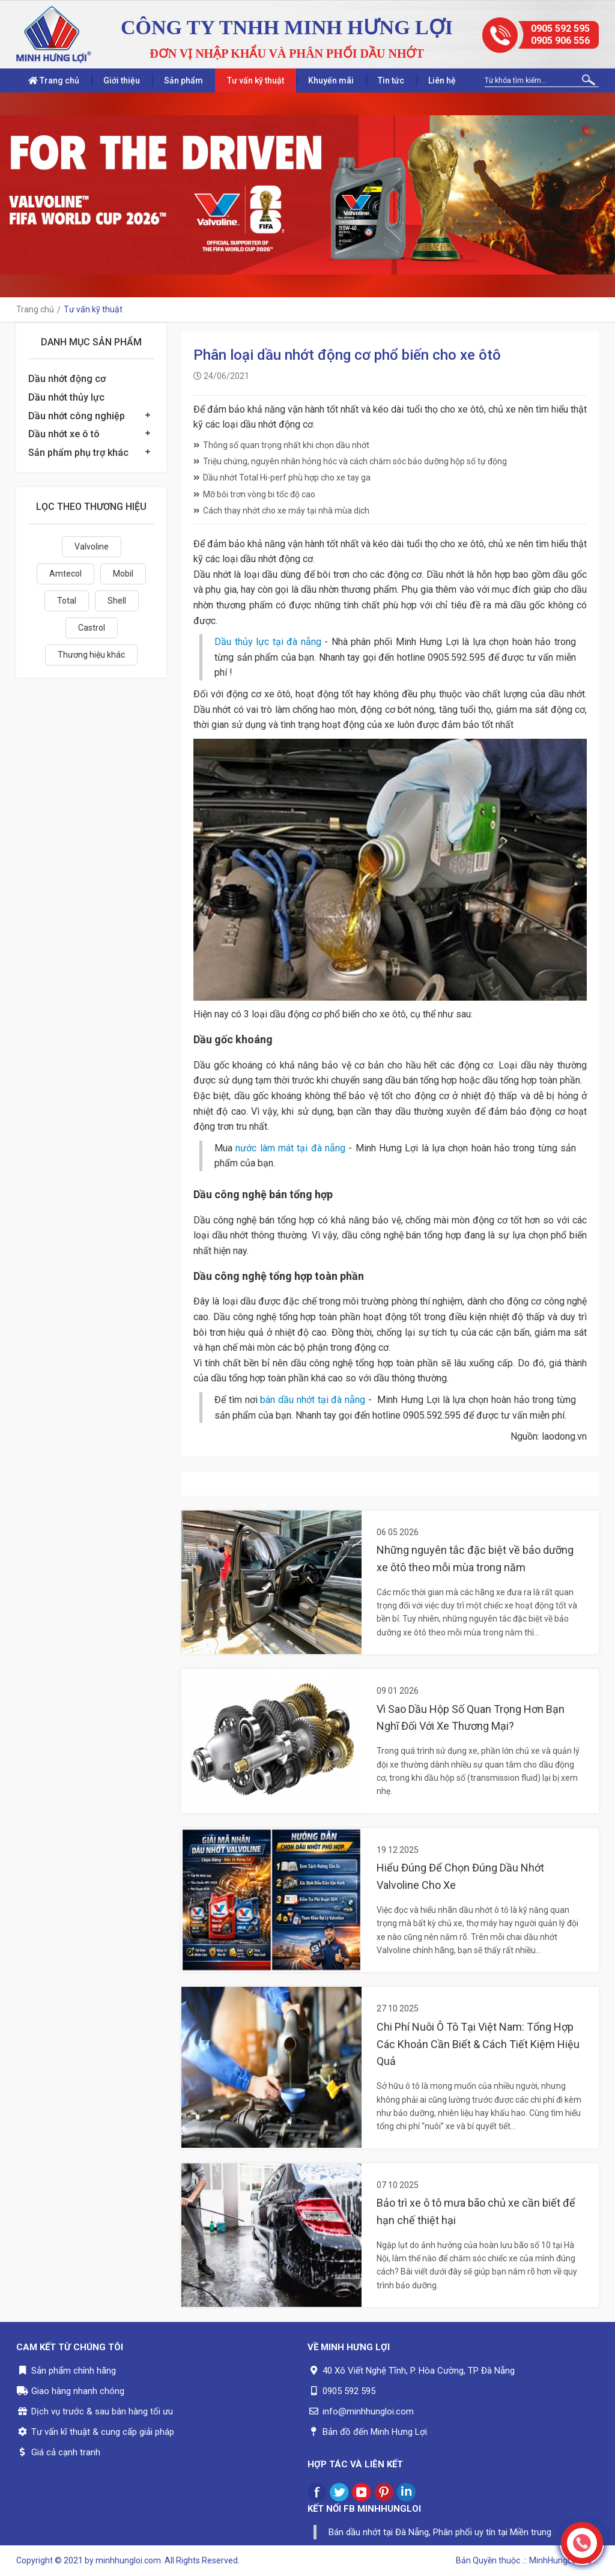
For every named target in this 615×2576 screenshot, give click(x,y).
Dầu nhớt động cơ (67, 378)
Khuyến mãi (331, 80)
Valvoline (91, 546)
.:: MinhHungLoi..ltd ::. (560, 2560)
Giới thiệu (121, 80)
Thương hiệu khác (91, 654)
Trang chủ (53, 80)
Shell (117, 600)
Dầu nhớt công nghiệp (76, 416)
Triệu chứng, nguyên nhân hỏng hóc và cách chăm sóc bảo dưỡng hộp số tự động (350, 461)
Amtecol (65, 573)
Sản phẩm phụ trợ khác (78, 452)
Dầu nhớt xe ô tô (64, 434)
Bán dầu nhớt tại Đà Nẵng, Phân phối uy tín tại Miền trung (440, 2532)
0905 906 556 (560, 40)
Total (66, 600)
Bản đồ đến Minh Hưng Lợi (375, 2431)
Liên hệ (442, 80)
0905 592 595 (560, 28)
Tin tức (391, 80)
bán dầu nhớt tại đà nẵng (312, 1399)
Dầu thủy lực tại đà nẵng (267, 641)
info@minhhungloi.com (368, 2411)
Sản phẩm (183, 80)
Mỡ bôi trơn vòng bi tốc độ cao (254, 494)
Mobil (123, 573)
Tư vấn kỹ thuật (255, 80)
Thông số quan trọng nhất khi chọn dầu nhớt (281, 445)
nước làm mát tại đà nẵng (290, 1148)
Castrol (91, 627)
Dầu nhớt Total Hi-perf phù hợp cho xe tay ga (282, 477)
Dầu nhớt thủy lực (66, 397)
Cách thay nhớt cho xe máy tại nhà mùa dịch (281, 510)
